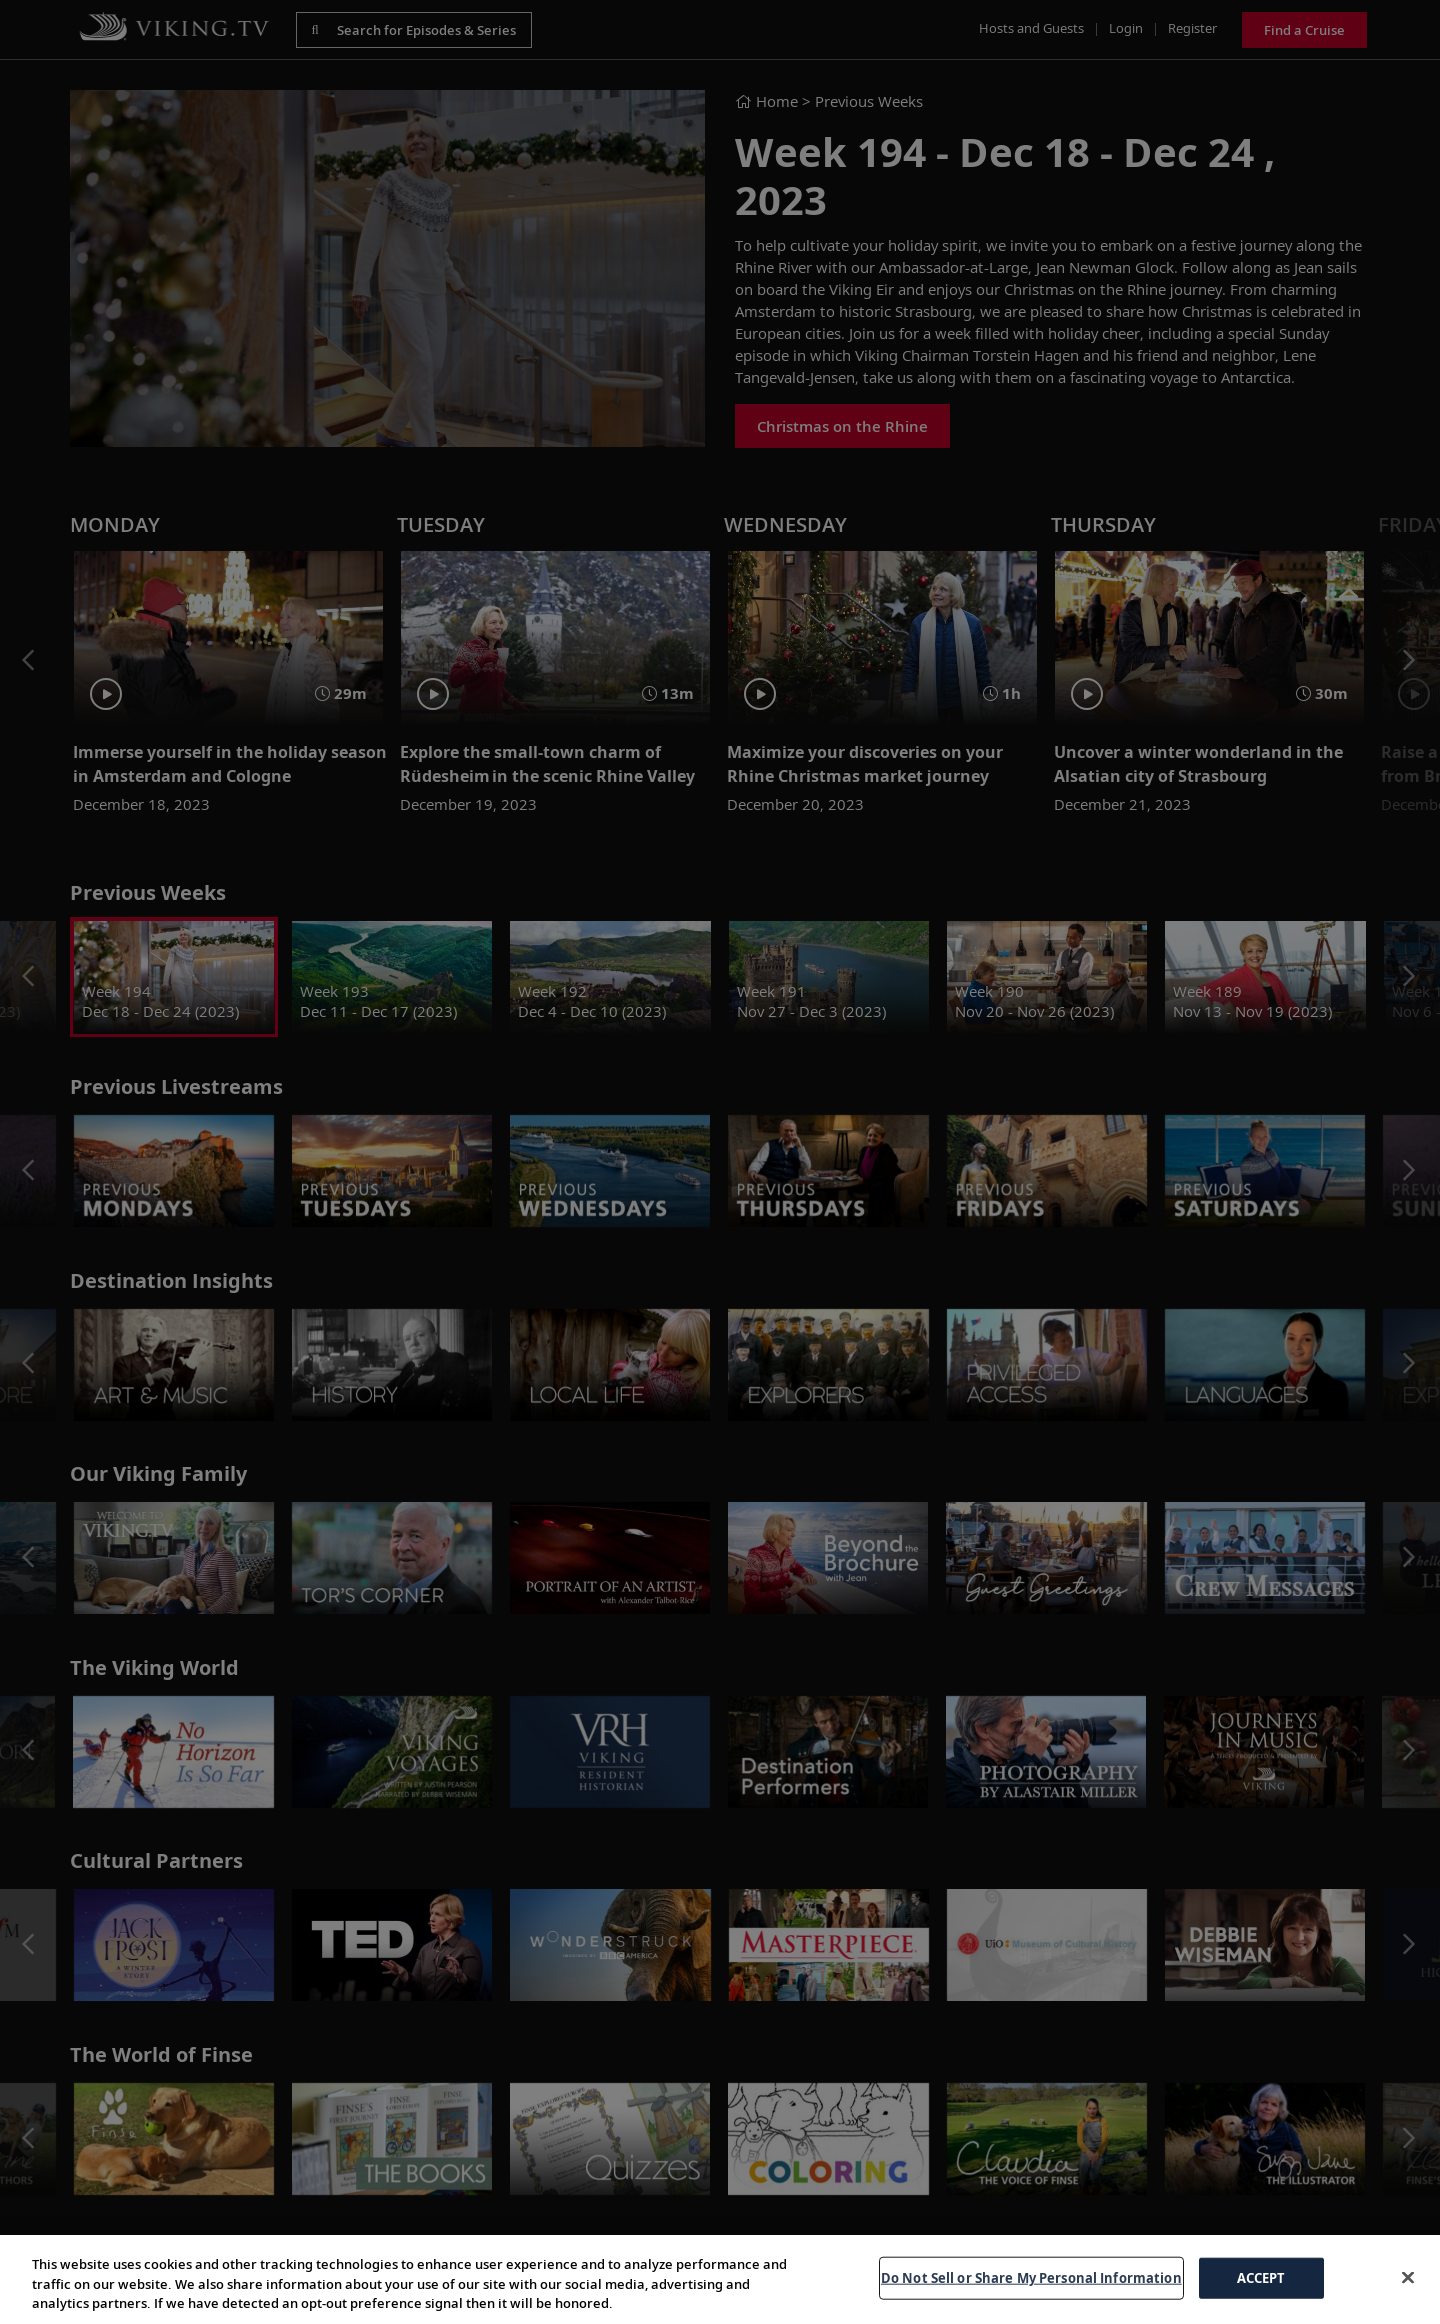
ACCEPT (1261, 2277)
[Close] (1408, 2277)
